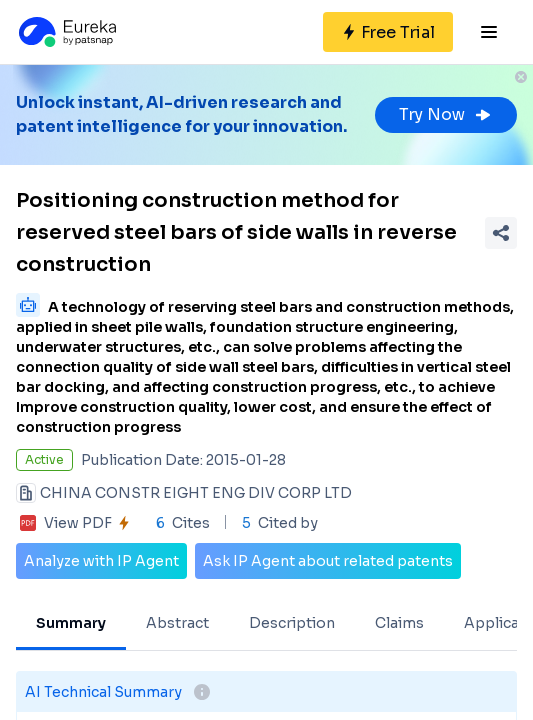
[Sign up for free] (388, 32)
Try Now (446, 114)
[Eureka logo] (66, 32)
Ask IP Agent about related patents (328, 561)
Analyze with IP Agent (101, 561)
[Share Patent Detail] (501, 233)
